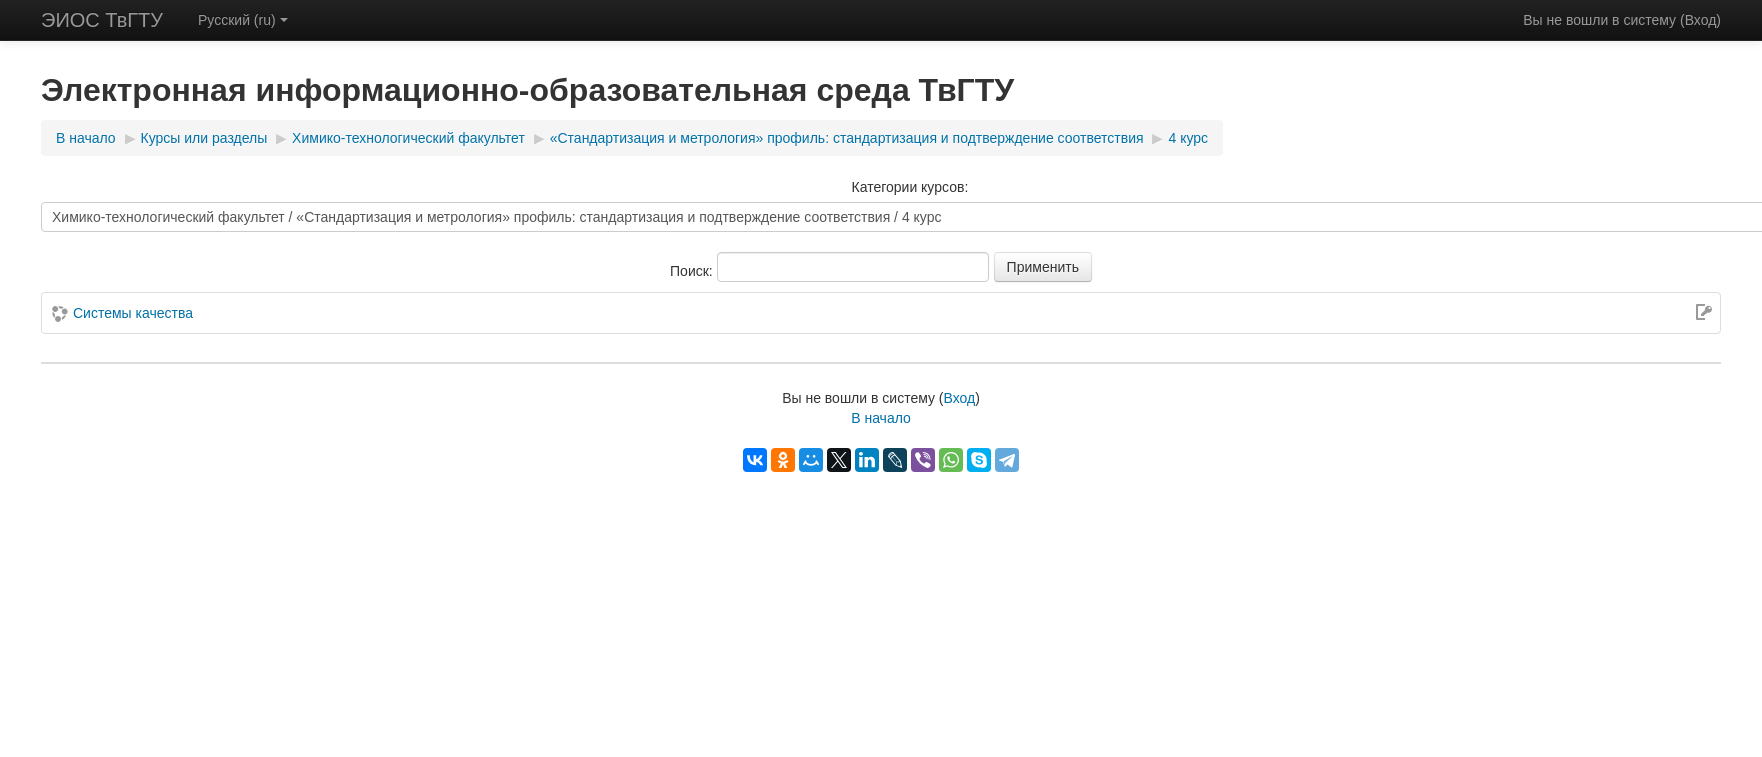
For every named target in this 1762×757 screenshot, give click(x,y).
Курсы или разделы (204, 138)
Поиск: (693, 271)
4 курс (1188, 138)
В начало (86, 138)
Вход (1701, 20)
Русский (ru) (243, 20)
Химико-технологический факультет (408, 138)
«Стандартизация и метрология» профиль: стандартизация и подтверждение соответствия (847, 138)
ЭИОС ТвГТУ (102, 20)
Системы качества (133, 313)
